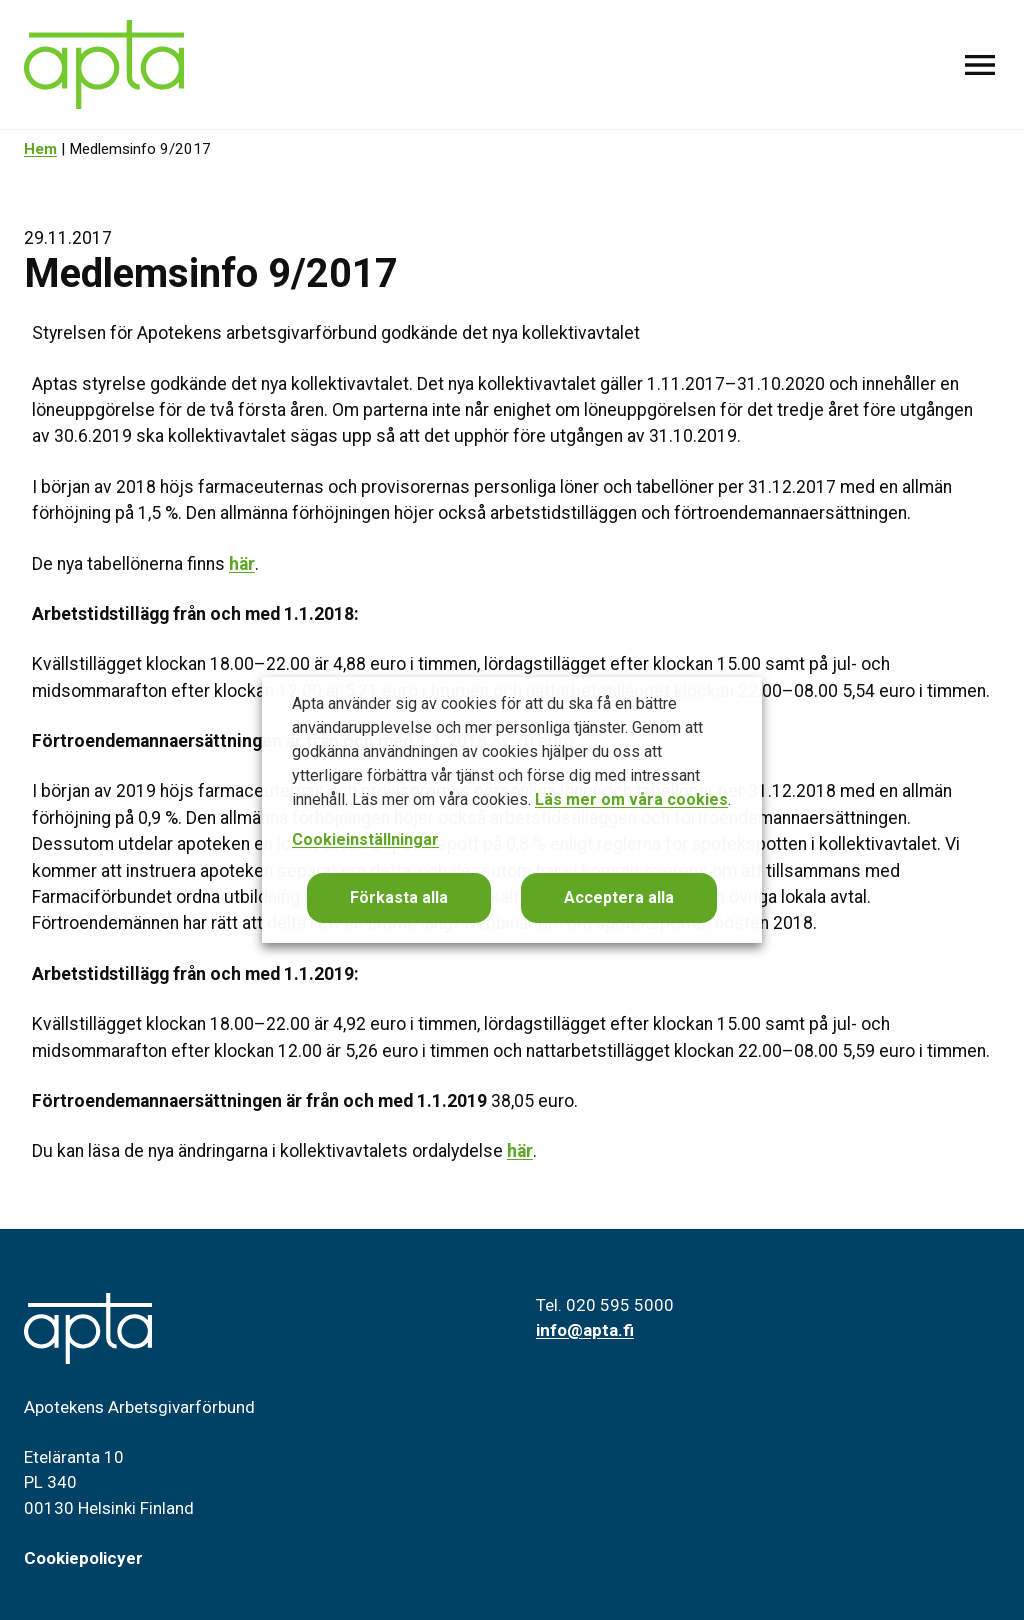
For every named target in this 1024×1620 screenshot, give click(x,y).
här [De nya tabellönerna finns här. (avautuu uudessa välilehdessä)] (242, 564)
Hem (40, 149)
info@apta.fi (585, 1330)
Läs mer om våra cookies (631, 799)
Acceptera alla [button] (619, 897)
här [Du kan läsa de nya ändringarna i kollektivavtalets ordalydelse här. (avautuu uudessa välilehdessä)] (520, 1151)
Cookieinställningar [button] (365, 839)
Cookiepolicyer (83, 1558)
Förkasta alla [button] (399, 897)
